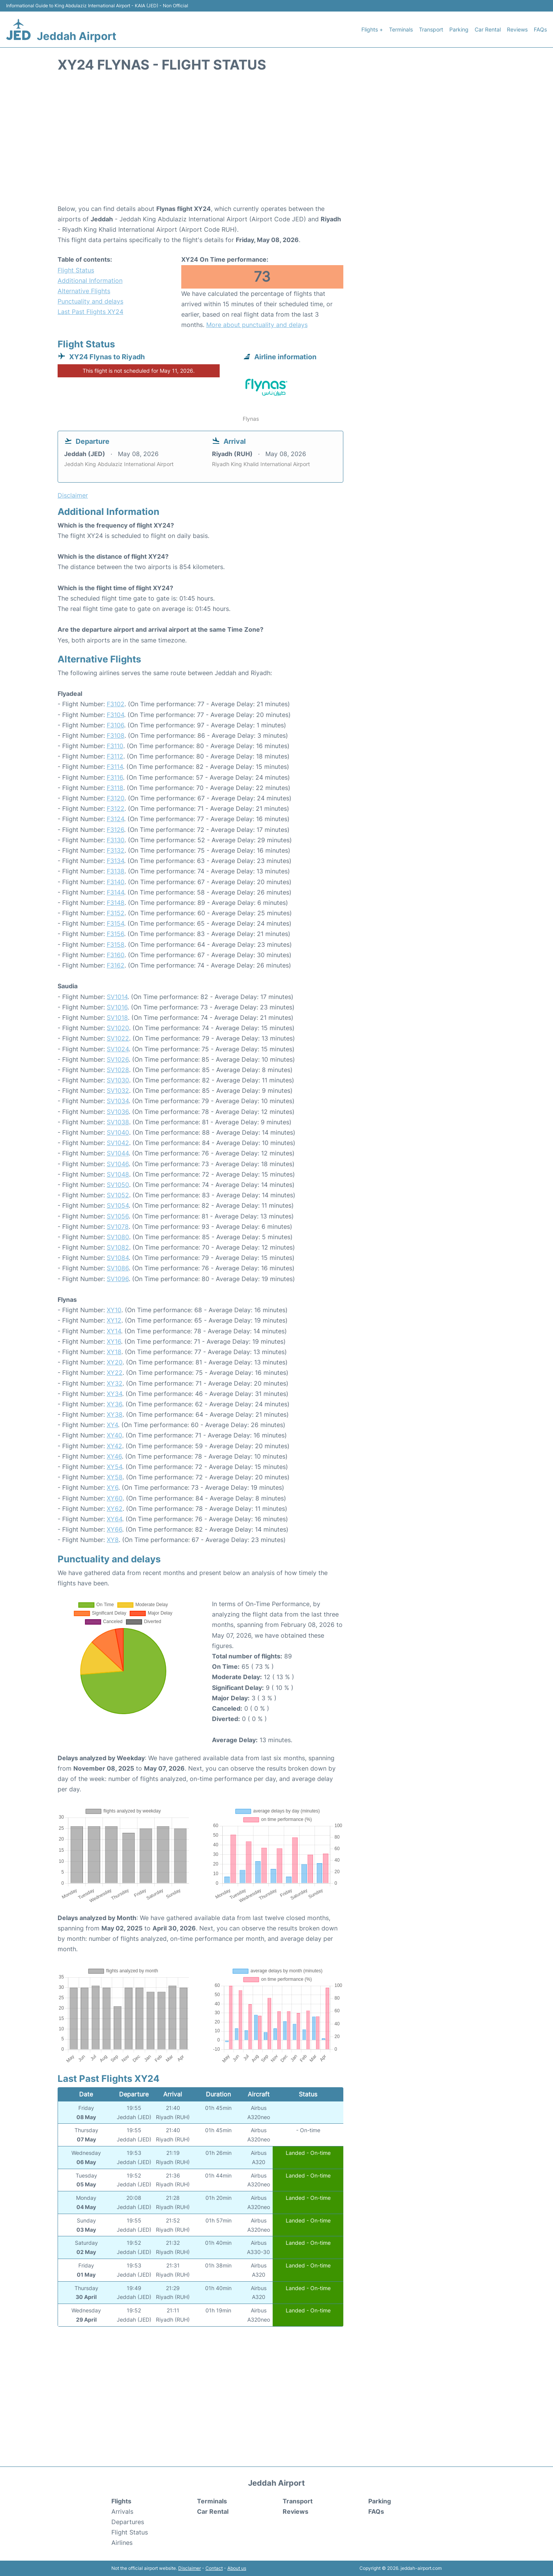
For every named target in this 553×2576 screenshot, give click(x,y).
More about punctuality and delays (257, 325)
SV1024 (118, 1049)
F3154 (115, 923)
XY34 (114, 1394)
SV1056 (118, 1216)
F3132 (115, 850)
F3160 (115, 955)
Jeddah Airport (76, 36)
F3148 (115, 902)
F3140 (115, 882)
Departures (127, 2522)
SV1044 (118, 1153)
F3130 (115, 840)
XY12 (114, 1320)
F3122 (115, 808)
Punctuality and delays (90, 301)
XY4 (112, 1425)
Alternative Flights (84, 291)
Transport (431, 29)
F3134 (115, 861)
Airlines (121, 2542)
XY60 (115, 1498)
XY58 (115, 1477)
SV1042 (118, 1143)
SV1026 (118, 1059)
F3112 (115, 756)
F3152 (115, 913)
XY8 (113, 1540)
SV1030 (118, 1080)
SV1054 (118, 1205)
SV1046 (118, 1164)
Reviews (517, 29)
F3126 (115, 829)
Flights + (372, 29)
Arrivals (122, 2511)
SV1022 (118, 1038)
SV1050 (118, 1184)
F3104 (115, 715)
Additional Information (90, 280)
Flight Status (76, 270)
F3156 (115, 934)
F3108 (115, 735)
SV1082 (118, 1247)
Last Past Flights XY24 (90, 311)
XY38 (115, 1414)
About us (236, 2568)
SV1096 (118, 1279)
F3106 (115, 725)
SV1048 (118, 1174)
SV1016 (117, 1007)
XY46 (114, 1456)
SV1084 (118, 1257)
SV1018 (117, 1017)
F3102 (115, 704)
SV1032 (118, 1090)
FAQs (540, 29)
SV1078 (118, 1226)
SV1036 (118, 1111)
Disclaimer (189, 2568)
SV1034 (118, 1101)
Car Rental (488, 29)
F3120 (115, 798)
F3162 (115, 965)
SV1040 (118, 1132)
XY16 (114, 1341)
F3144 (115, 892)
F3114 (115, 766)
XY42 (114, 1446)
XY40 (114, 1435)
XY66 (114, 1529)
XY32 (115, 1383)
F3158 (115, 944)
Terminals (401, 29)
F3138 (115, 871)
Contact (214, 2568)
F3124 (115, 819)
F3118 (115, 788)
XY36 (114, 1404)
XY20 (115, 1362)
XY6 (112, 1487)
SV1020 (118, 1028)
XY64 (114, 1519)
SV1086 (118, 1268)
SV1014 (117, 997)
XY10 (114, 1310)
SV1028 (118, 1070)
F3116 (115, 777)
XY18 (114, 1352)
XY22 (115, 1372)
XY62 (115, 1508)
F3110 (115, 746)
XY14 (114, 1331)
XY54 (114, 1467)
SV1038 (118, 1122)
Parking (459, 29)
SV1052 (118, 1195)
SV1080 (118, 1237)
